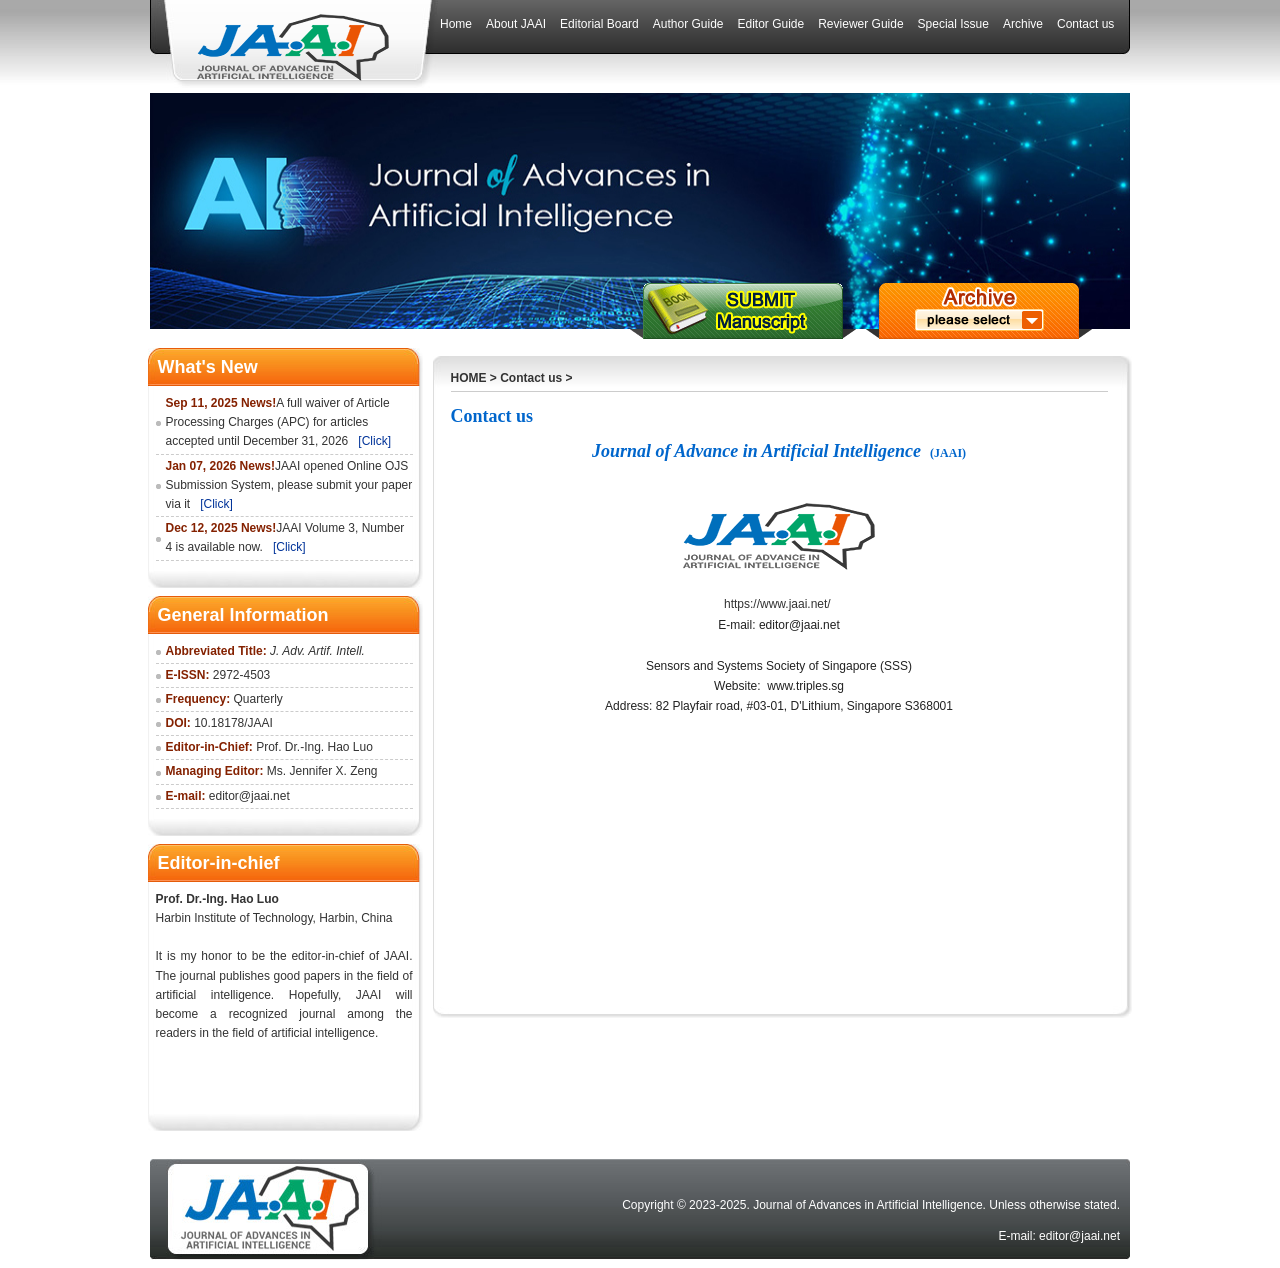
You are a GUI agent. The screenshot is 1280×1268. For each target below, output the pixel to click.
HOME (469, 378)
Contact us (531, 378)
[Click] (374, 441)
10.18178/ (220, 723)
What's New (208, 367)
